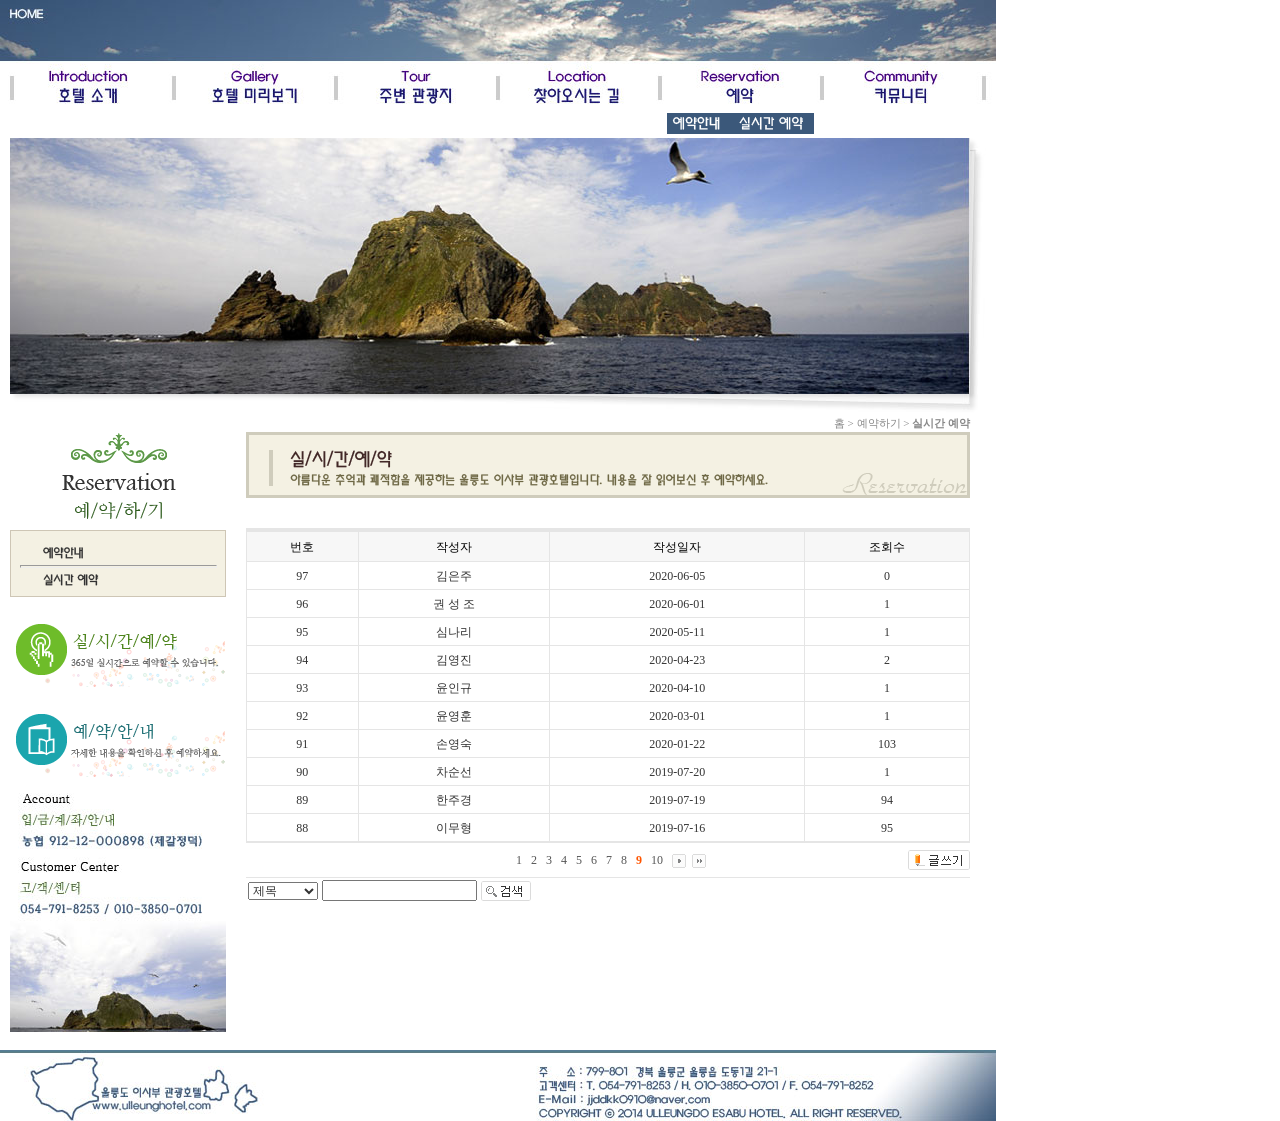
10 (657, 860)
